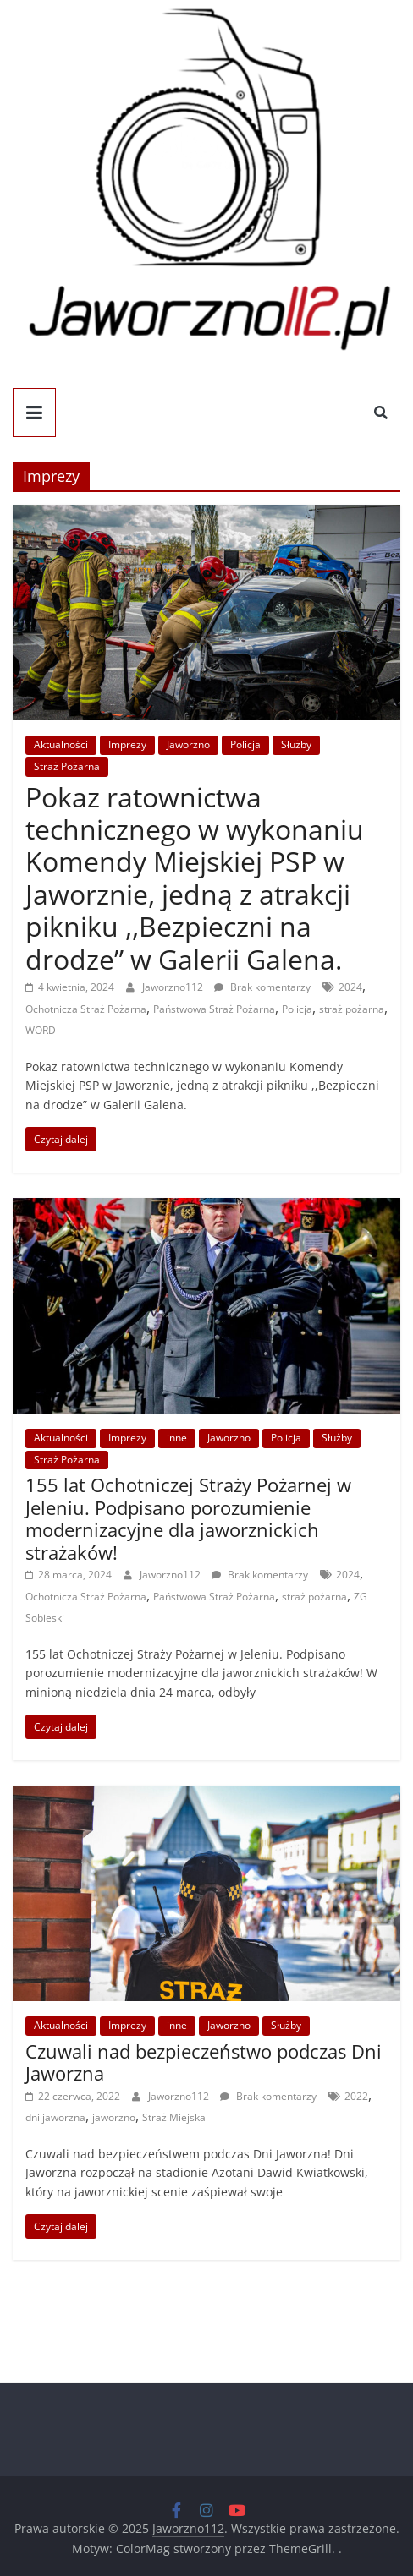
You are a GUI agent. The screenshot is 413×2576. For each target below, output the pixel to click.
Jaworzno (188, 744)
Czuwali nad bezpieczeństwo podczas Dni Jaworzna (203, 2062)
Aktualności (61, 744)
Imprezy (127, 744)
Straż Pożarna (67, 766)
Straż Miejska (174, 2117)
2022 (356, 2096)
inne (177, 1437)
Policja (245, 744)
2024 (350, 987)
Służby (296, 744)
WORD (40, 1030)
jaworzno (113, 2117)
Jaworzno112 (174, 987)
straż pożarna (351, 1009)
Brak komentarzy (262, 987)
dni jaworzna (55, 2117)
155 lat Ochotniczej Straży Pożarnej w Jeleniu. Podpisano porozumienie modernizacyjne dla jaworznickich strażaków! (188, 1518)
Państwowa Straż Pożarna (214, 1009)
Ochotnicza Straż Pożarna (85, 1009)
